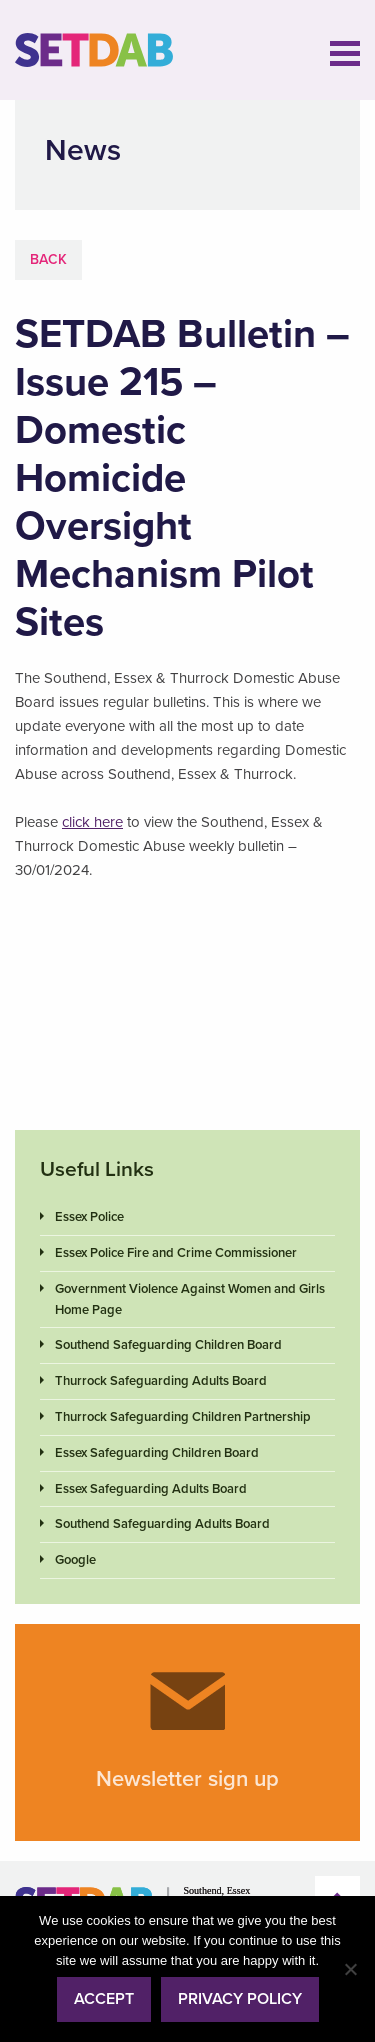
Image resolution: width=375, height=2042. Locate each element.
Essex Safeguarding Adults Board (151, 1489)
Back (48, 259)
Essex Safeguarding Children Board (157, 1453)
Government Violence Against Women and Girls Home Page (190, 1299)
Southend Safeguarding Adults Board (162, 1524)
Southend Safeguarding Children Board (168, 1345)
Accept (104, 1999)
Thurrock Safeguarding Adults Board (161, 1381)
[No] (350, 1969)
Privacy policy (240, 1999)
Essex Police (89, 1217)
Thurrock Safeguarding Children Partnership (183, 1417)
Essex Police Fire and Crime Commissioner (176, 1253)
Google (75, 1560)
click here (92, 822)
